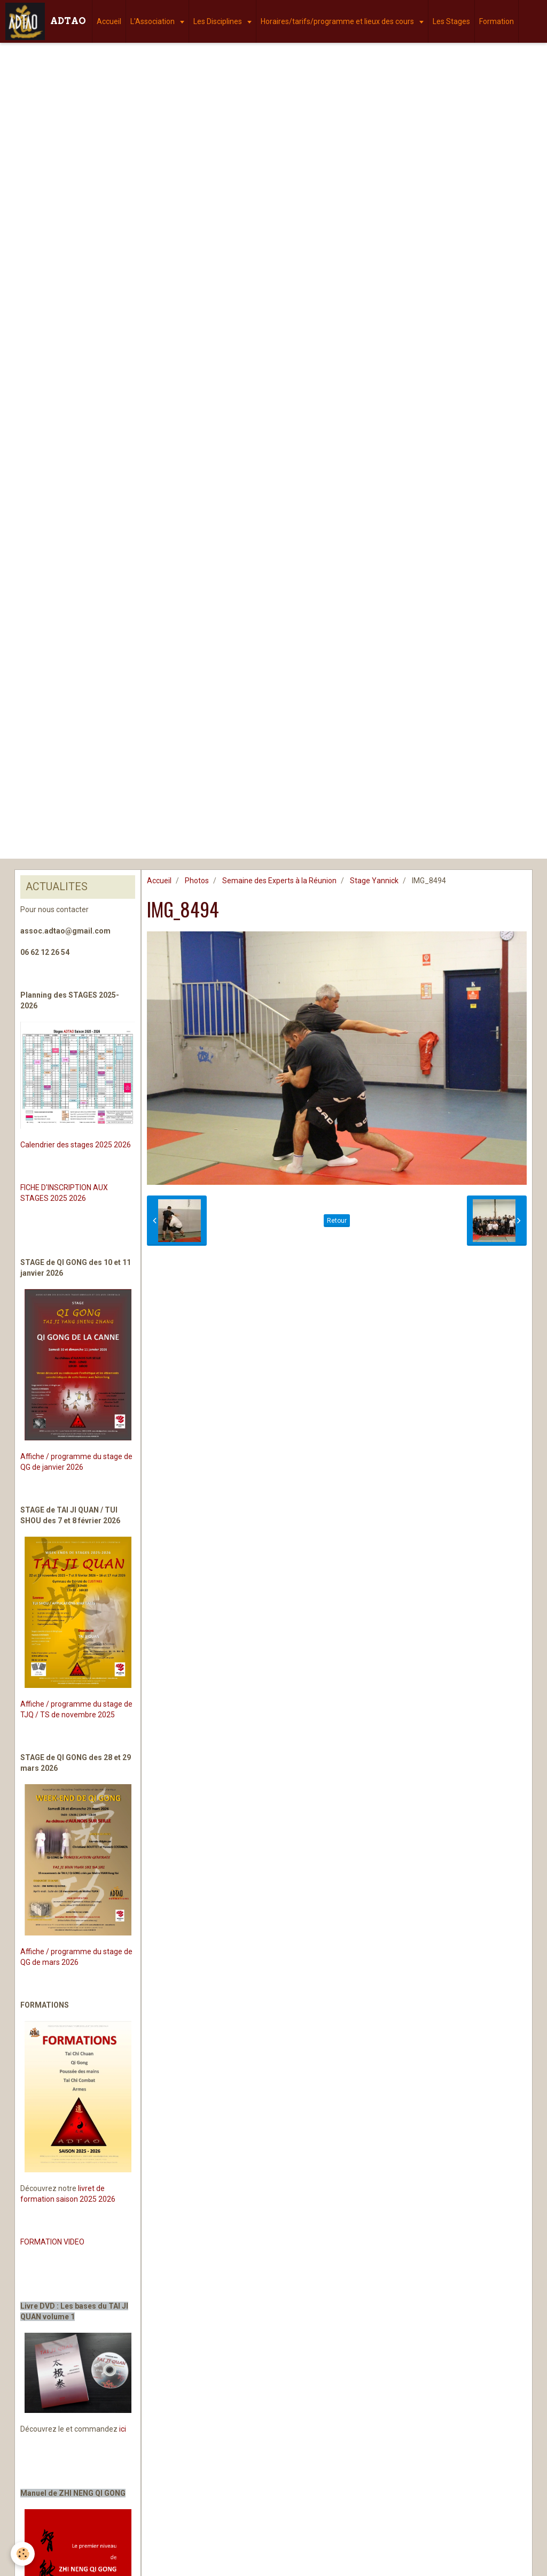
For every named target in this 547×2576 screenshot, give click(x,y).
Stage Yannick (374, 880)
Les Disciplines (218, 21)
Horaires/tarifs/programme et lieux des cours (338, 21)
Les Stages (451, 21)
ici (122, 2429)
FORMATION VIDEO (52, 2242)
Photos (197, 880)
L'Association (153, 21)
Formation (496, 21)
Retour (337, 1220)
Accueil (109, 21)
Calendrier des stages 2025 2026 (75, 1144)
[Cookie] (23, 2554)
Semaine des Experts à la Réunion (279, 880)
